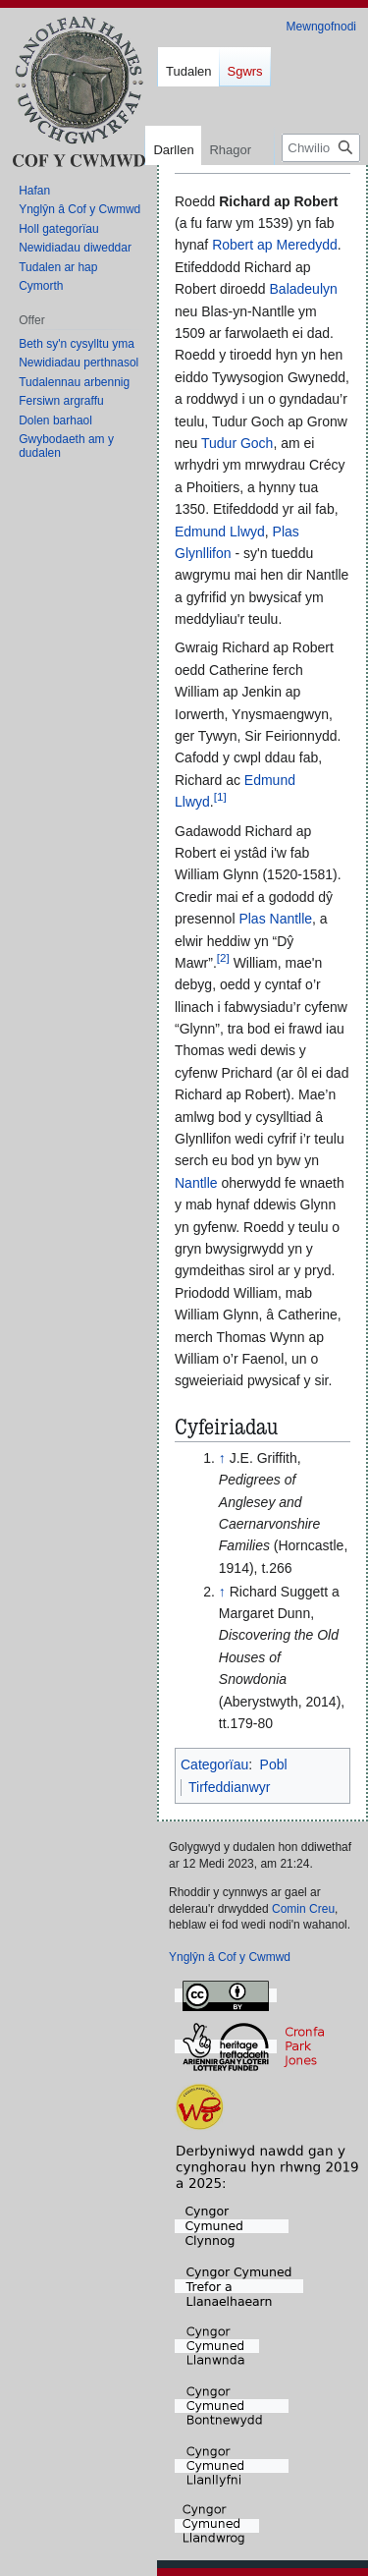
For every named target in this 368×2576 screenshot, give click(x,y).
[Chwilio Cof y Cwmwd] (321, 148)
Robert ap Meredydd (275, 244)
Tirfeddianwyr (229, 1787)
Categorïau (214, 1764)
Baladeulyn (304, 289)
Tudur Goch (237, 443)
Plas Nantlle (275, 918)
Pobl (274, 1764)
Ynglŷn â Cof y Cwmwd (229, 1957)
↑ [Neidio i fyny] (222, 1458)
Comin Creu (303, 1909)
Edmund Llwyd (220, 531)
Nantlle (196, 1183)
